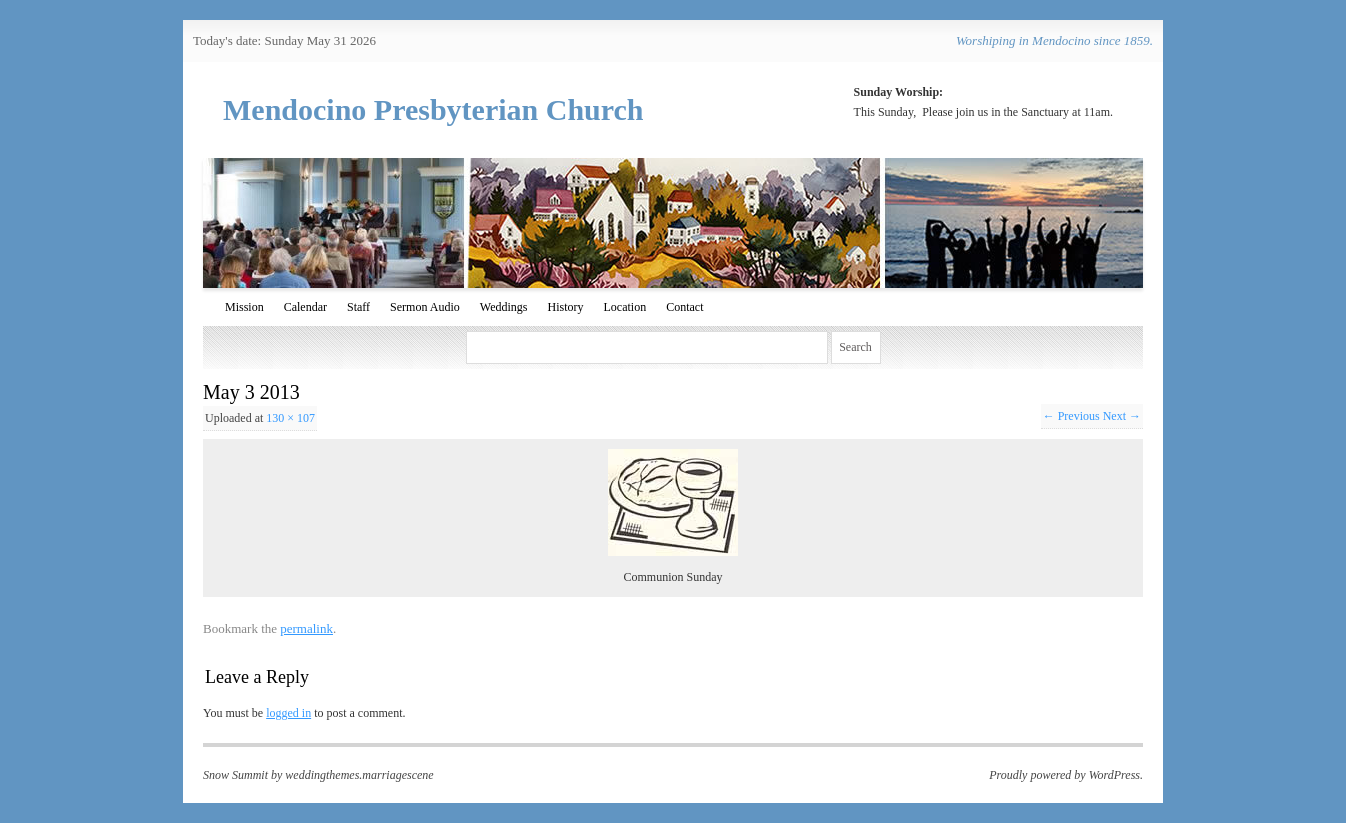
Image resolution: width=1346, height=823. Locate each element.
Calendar (305, 307)
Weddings (504, 307)
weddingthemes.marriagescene (359, 775)
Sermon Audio (425, 307)
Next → (1122, 416)
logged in (288, 713)
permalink (306, 628)
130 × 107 (290, 418)
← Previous (1071, 416)
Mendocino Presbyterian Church (433, 109)
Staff (358, 307)
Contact (684, 307)
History (565, 307)
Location (624, 307)
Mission (244, 307)
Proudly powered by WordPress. (1066, 775)
